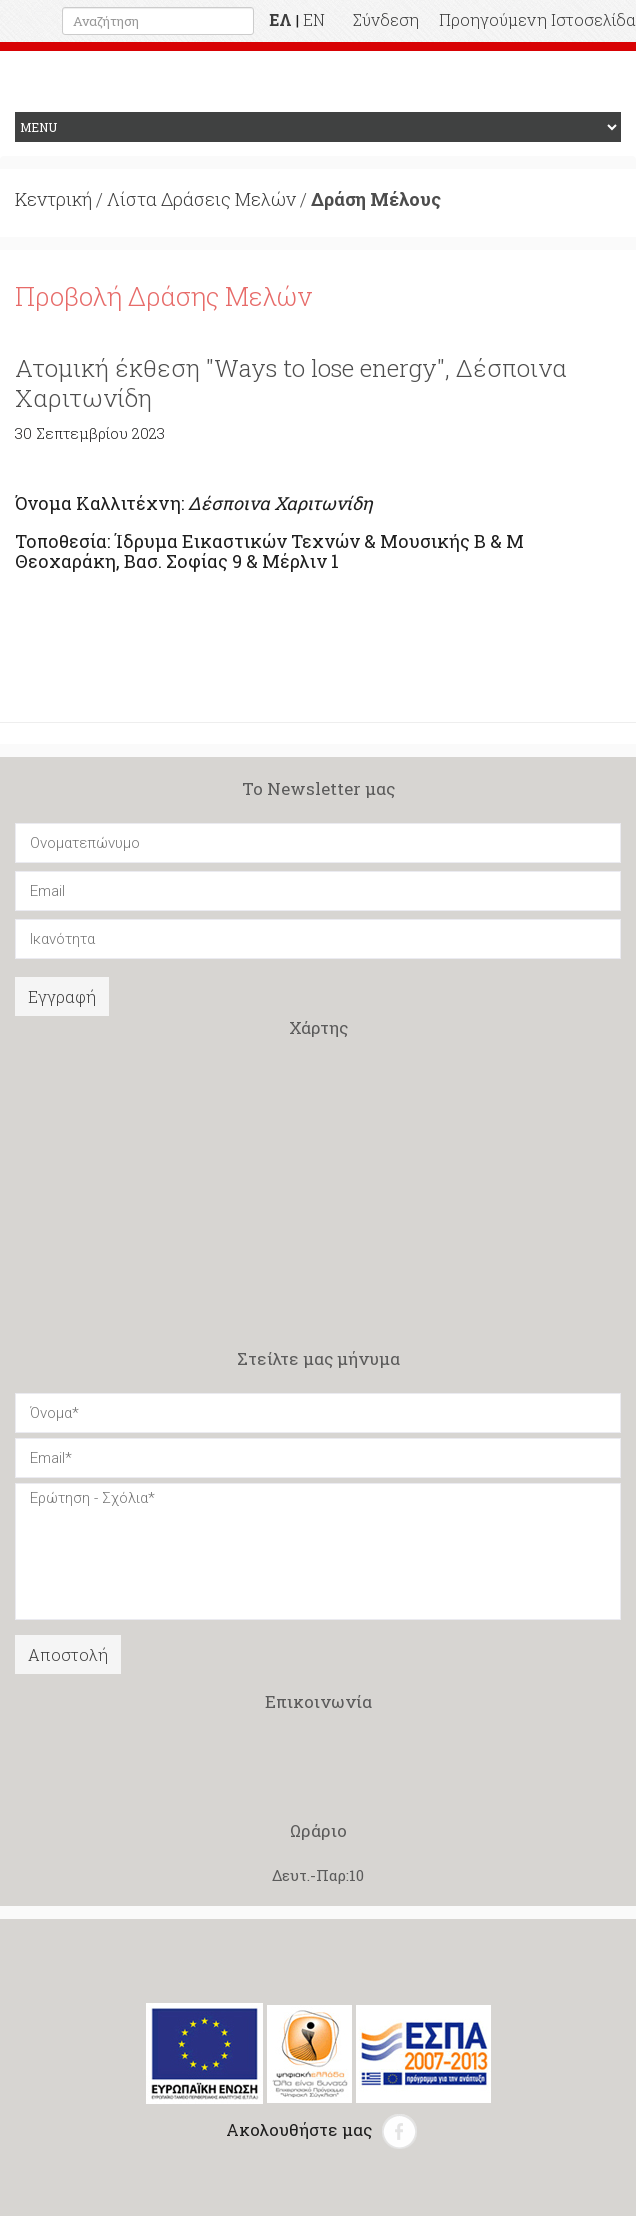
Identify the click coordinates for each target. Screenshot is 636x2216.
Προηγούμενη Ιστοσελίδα (537, 19)
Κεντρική (53, 199)
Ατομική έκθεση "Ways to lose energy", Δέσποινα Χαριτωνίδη (291, 383)
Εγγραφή (62, 996)
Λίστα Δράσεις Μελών (201, 199)
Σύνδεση (386, 19)
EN (314, 19)
